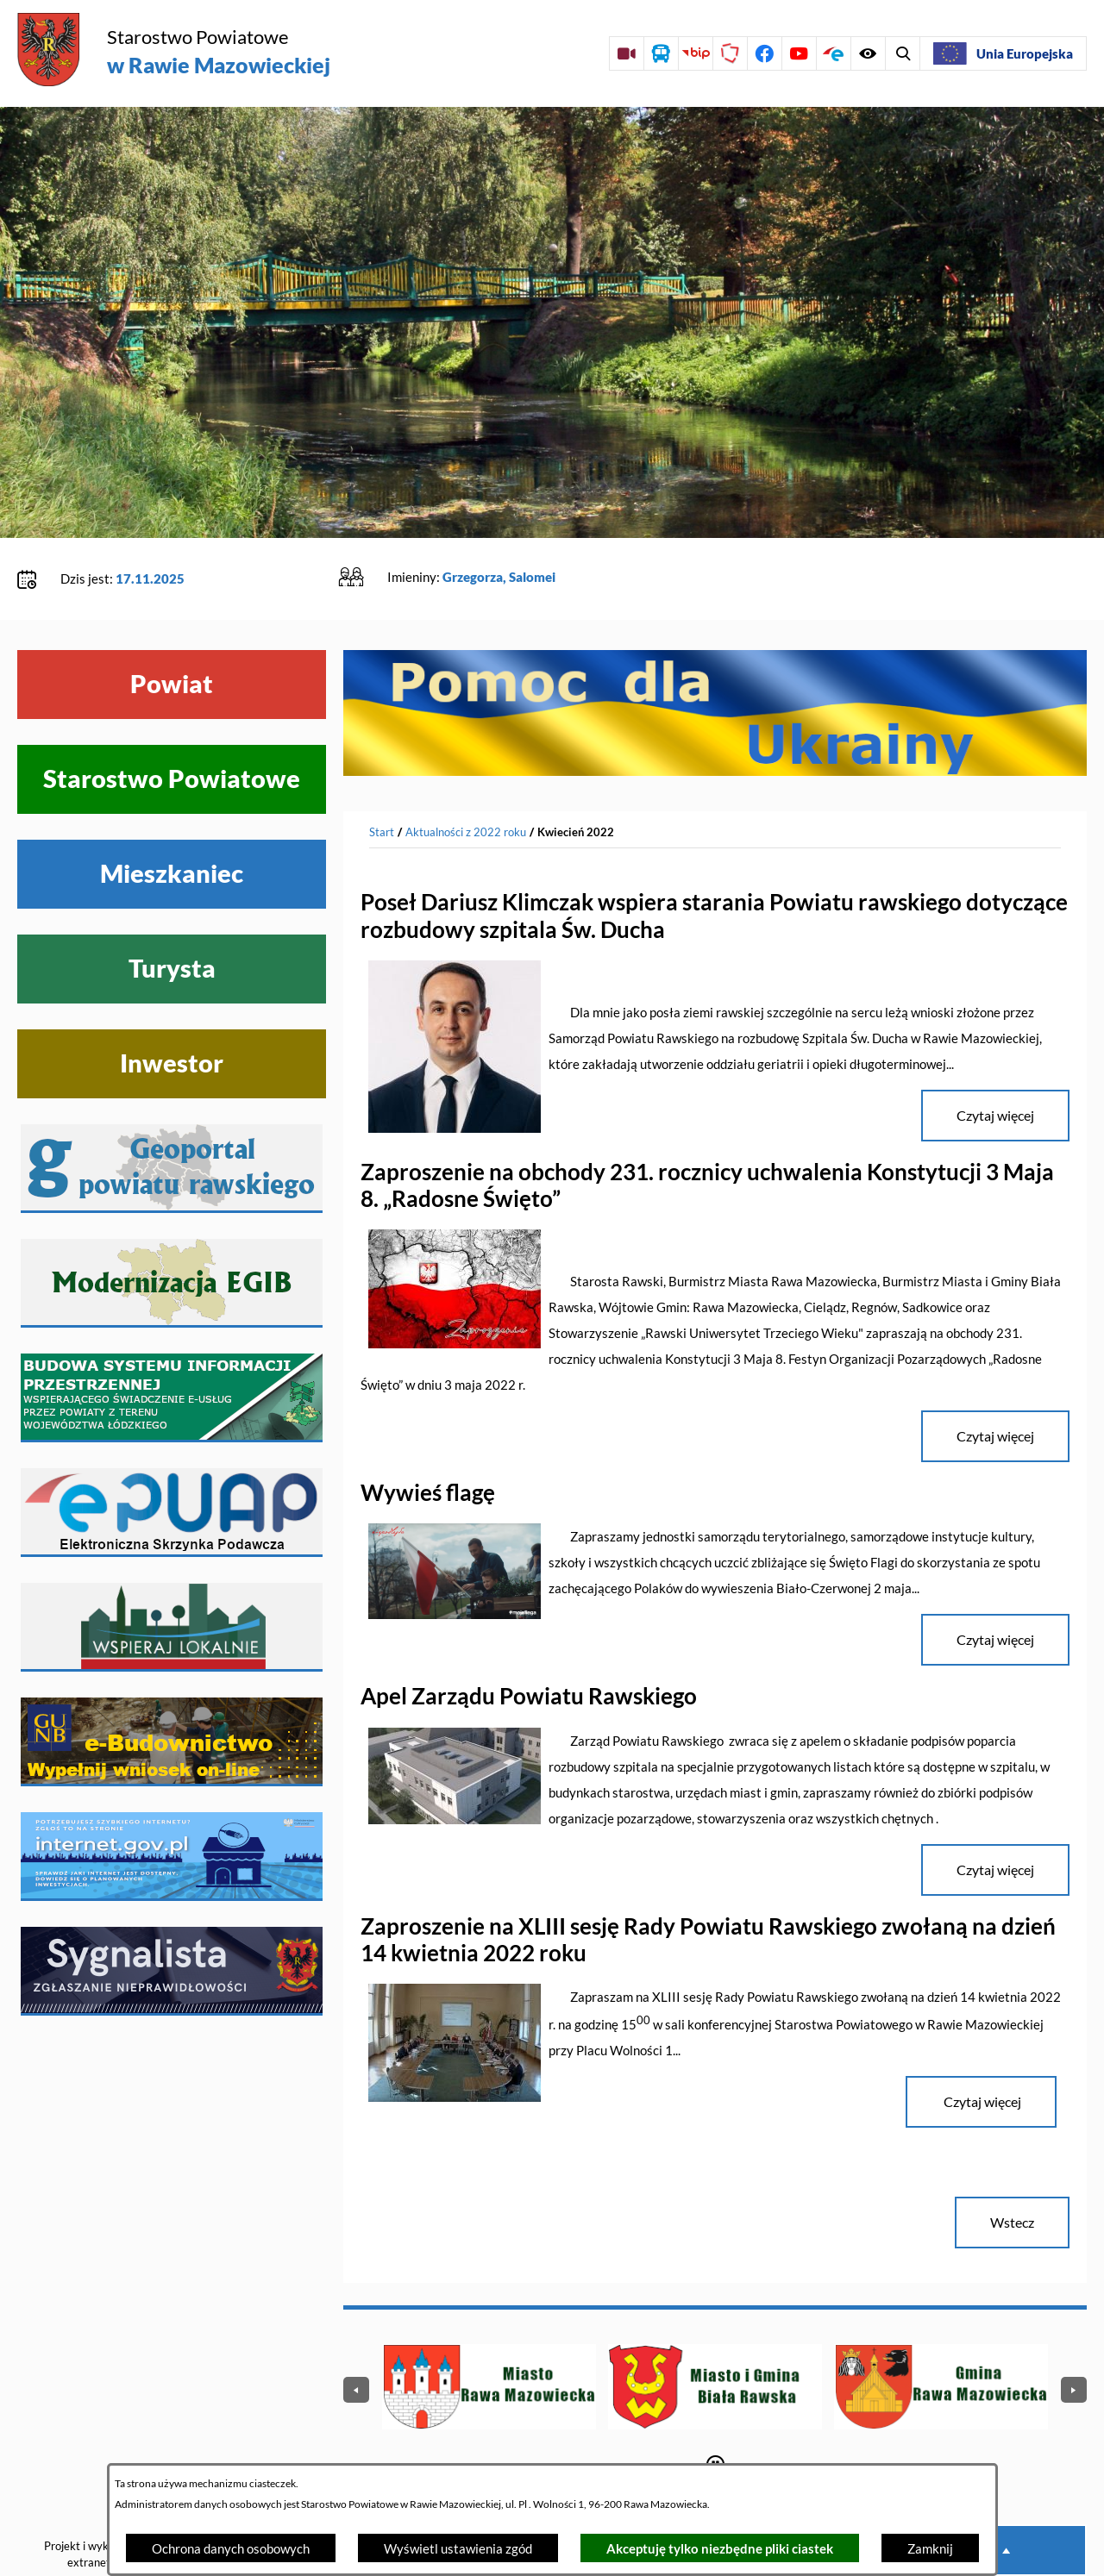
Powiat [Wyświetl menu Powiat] (171, 631)
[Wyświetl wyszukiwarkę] (867, 53)
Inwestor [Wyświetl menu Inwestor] (171, 1010)
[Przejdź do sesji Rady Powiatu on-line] (626, 53)
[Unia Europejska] (1003, 53)
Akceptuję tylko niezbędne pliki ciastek (719, 2548)
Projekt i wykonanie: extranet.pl (94, 2500)
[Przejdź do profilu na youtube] (798, 53)
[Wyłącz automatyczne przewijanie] (715, 2411)
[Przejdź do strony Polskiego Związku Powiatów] (729, 53)
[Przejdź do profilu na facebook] (764, 53)
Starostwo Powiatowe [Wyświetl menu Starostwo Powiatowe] (171, 726)
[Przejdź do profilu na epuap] (833, 53)
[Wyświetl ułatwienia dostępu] (902, 53)
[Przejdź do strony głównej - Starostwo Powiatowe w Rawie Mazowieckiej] (173, 51)
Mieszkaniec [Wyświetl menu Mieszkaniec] (171, 820)
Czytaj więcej (981, 2048)
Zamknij (930, 2548)
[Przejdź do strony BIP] (695, 53)
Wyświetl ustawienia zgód (458, 2548)
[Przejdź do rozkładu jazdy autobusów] (660, 53)
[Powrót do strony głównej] (381, 779)
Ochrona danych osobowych (231, 2548)
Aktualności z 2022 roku (465, 778)
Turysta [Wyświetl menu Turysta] (172, 915)
